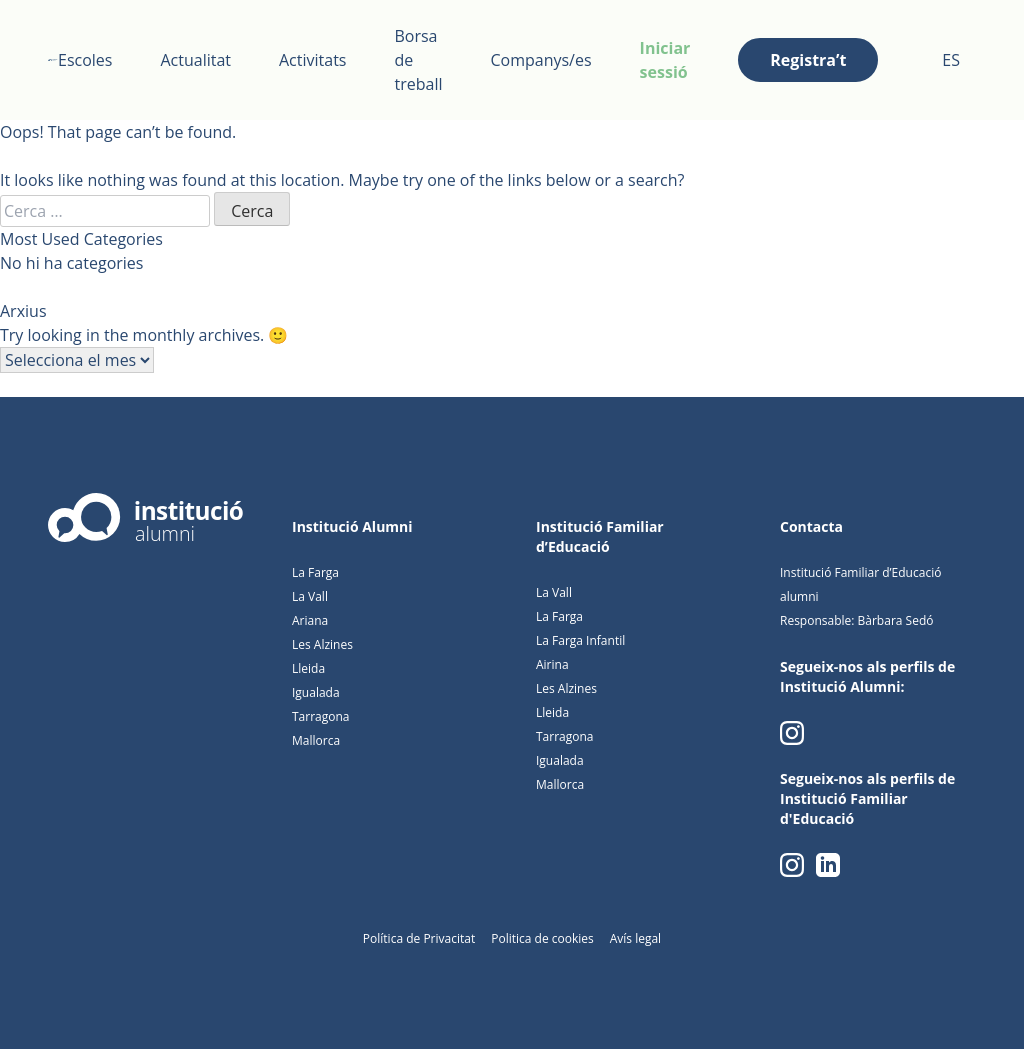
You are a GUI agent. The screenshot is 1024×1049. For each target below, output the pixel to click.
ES (951, 60)
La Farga (315, 572)
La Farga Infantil (580, 640)
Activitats (312, 60)
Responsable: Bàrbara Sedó (856, 620)
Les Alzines (322, 644)
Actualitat (195, 60)
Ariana (310, 620)
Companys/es (540, 60)
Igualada (316, 692)
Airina (552, 664)
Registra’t (808, 60)
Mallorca (316, 740)
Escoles (85, 60)
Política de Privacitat (419, 938)
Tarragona (321, 716)
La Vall (310, 596)
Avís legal (635, 938)
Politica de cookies (542, 938)
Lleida (308, 668)
